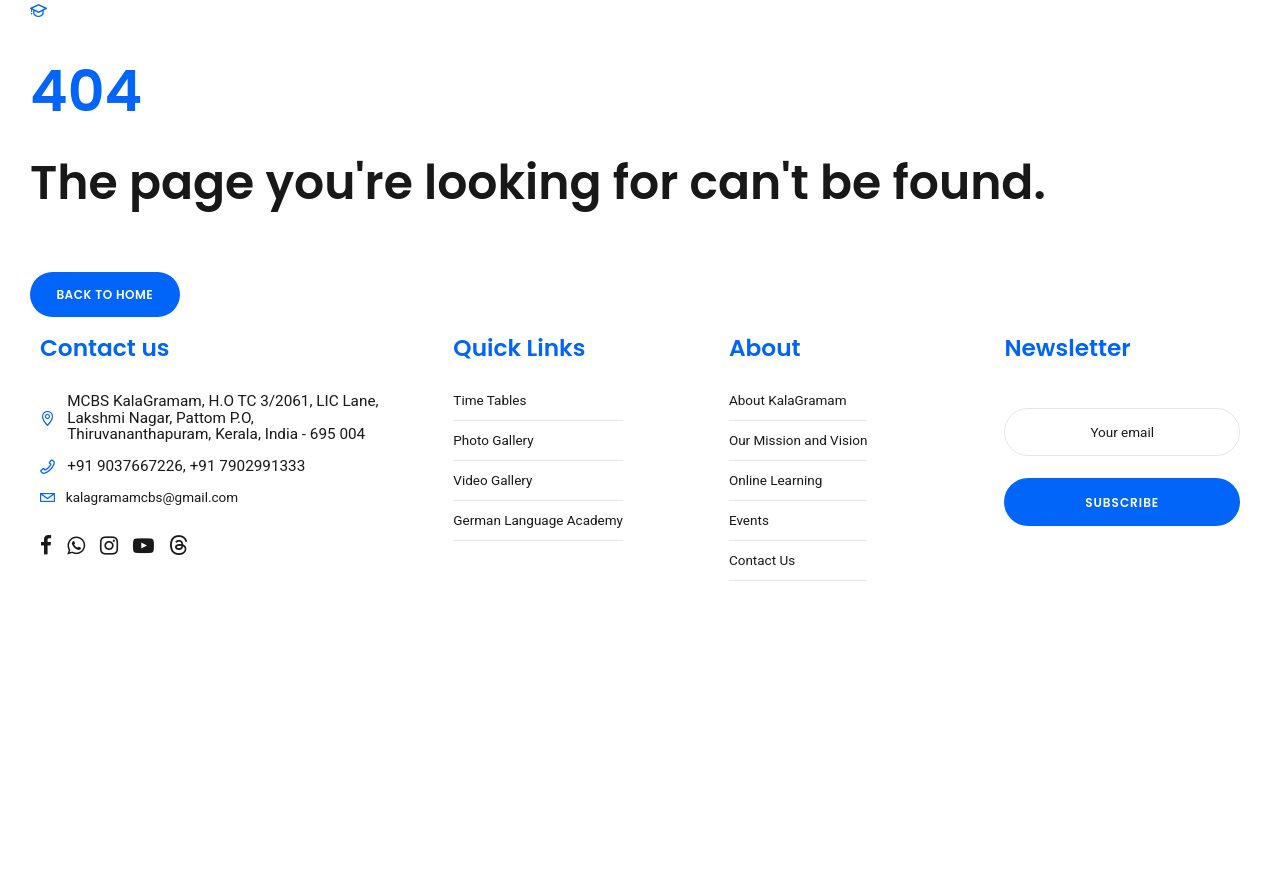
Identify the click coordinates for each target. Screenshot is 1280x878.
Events (749, 520)
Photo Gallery (493, 440)
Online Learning (775, 480)
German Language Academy (538, 520)
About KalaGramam (788, 400)
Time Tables (489, 400)
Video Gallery (492, 480)
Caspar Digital (522, 729)
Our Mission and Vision (798, 440)
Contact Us (762, 560)
